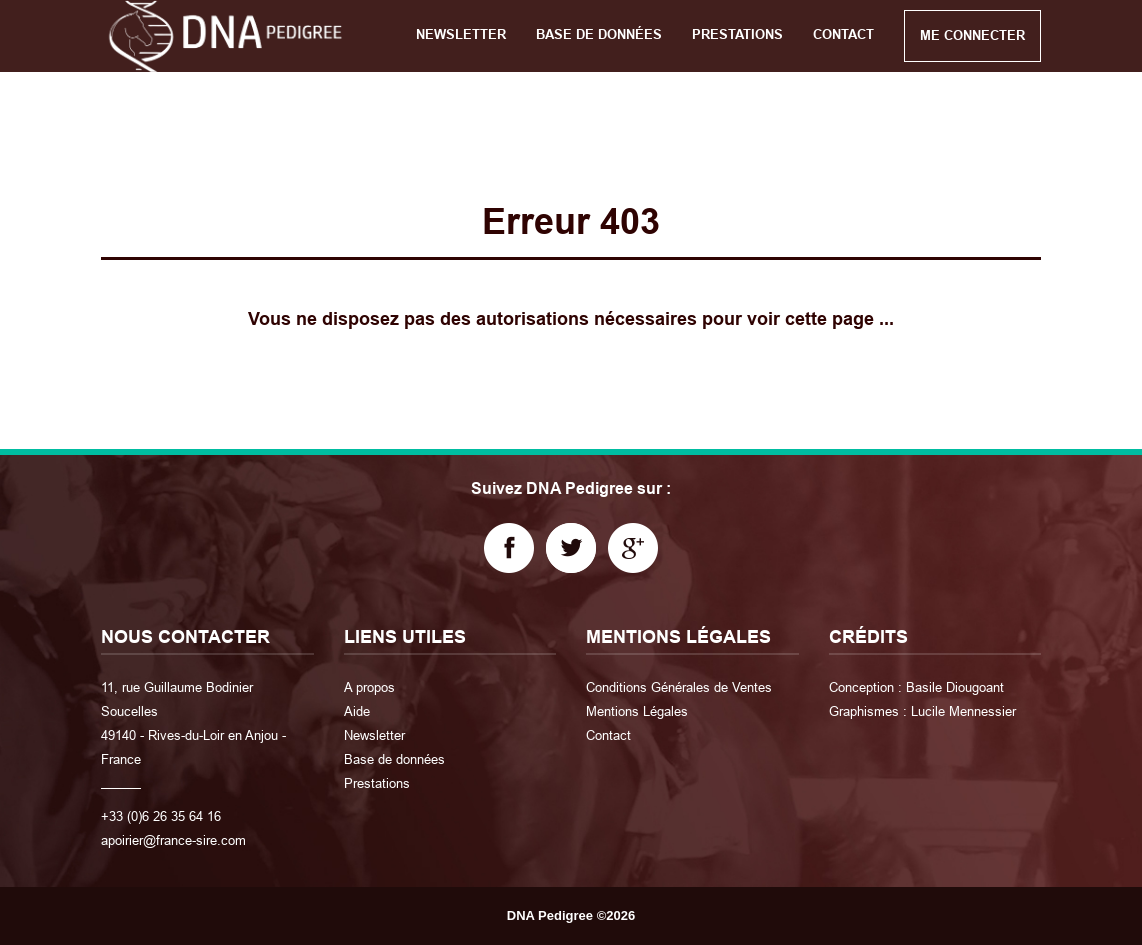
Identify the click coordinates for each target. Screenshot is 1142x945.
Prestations (377, 783)
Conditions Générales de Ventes (679, 687)
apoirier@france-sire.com (173, 840)
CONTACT (843, 34)
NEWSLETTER (461, 34)
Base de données (394, 759)
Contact (608, 735)
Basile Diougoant (955, 687)
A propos (369, 687)
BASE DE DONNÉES (599, 34)
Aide (357, 711)
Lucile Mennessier (963, 711)
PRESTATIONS (737, 34)
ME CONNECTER (972, 35)
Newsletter (374, 735)
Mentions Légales (637, 711)
